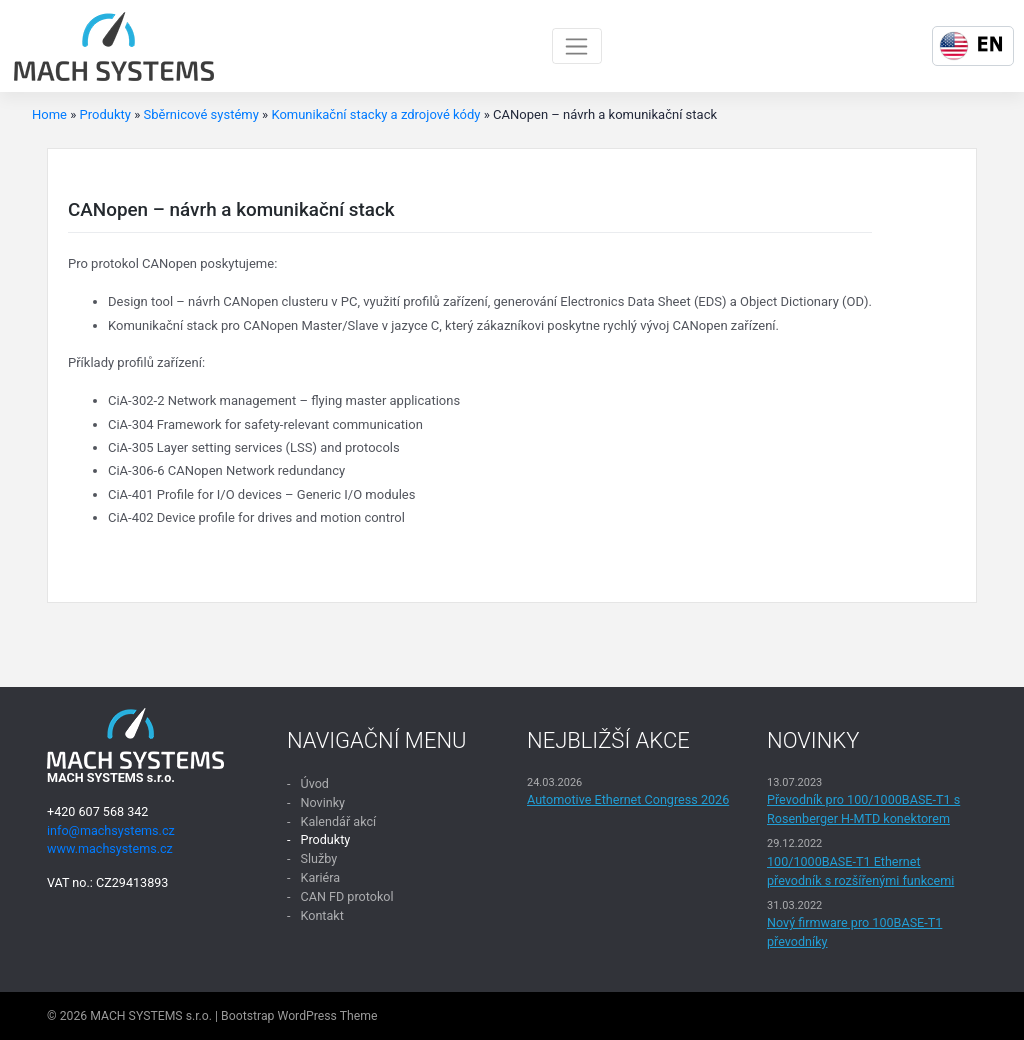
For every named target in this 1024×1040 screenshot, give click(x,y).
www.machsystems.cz (110, 848)
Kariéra (320, 877)
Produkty (105, 114)
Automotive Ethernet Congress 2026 (628, 799)
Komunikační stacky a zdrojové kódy (375, 114)
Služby (318, 858)
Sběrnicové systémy (200, 114)
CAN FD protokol (346, 896)
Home (49, 114)
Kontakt (321, 915)
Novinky (322, 802)
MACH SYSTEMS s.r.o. (151, 1016)
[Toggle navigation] (577, 46)
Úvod (314, 783)
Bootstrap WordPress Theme (299, 1016)
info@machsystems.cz (111, 830)
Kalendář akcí (338, 821)
